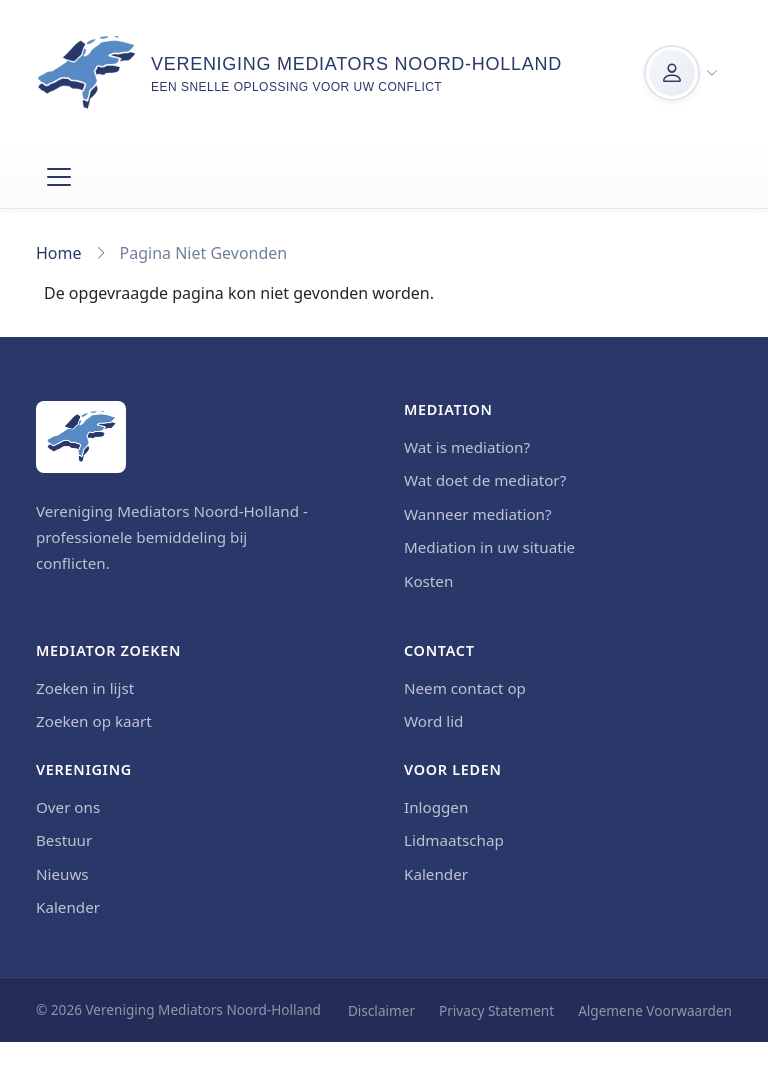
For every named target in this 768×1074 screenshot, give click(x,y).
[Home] (81, 437)
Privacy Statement (496, 1010)
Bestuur (64, 840)
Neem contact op (465, 688)
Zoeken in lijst (85, 688)
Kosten (428, 581)
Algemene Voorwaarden (655, 1010)
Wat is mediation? (467, 447)
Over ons (68, 807)
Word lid (433, 721)
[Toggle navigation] (59, 177)
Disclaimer (381, 1010)
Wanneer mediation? (478, 514)
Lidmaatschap (454, 840)
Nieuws (62, 874)
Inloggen (436, 807)
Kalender (68, 907)
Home (59, 253)
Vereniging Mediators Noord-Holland (356, 64)
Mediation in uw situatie (489, 547)
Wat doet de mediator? (485, 480)
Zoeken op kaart (94, 721)
